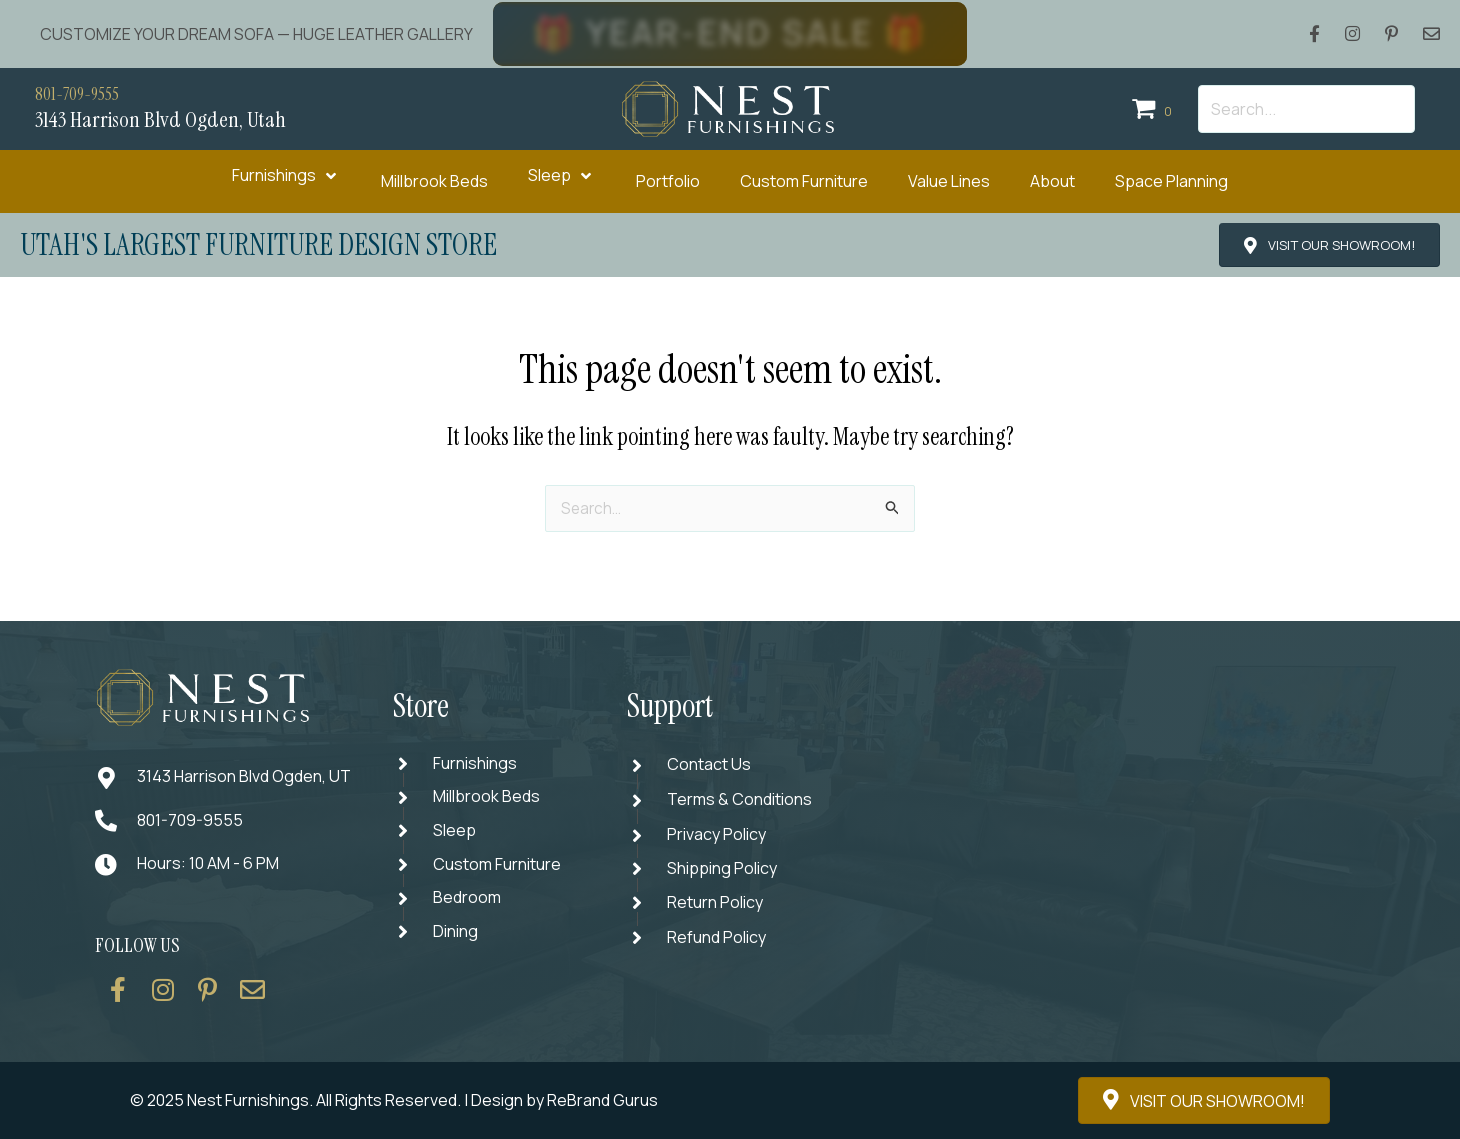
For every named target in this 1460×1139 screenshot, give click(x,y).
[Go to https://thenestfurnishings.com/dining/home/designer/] (489, 869)
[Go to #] (723, 869)
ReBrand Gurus (602, 1100)
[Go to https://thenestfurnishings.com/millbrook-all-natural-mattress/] (489, 799)
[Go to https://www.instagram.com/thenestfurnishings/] (163, 997)
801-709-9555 (82, 94)
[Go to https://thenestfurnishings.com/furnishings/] (489, 764)
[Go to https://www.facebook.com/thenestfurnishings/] (118, 997)
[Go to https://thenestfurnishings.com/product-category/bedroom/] (489, 904)
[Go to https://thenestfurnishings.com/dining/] (489, 939)
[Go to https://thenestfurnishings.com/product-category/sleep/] (489, 834)
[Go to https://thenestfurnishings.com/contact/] (253, 997)
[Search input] (1306, 109)
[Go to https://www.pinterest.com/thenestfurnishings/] (208, 997)
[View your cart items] (1155, 109)
